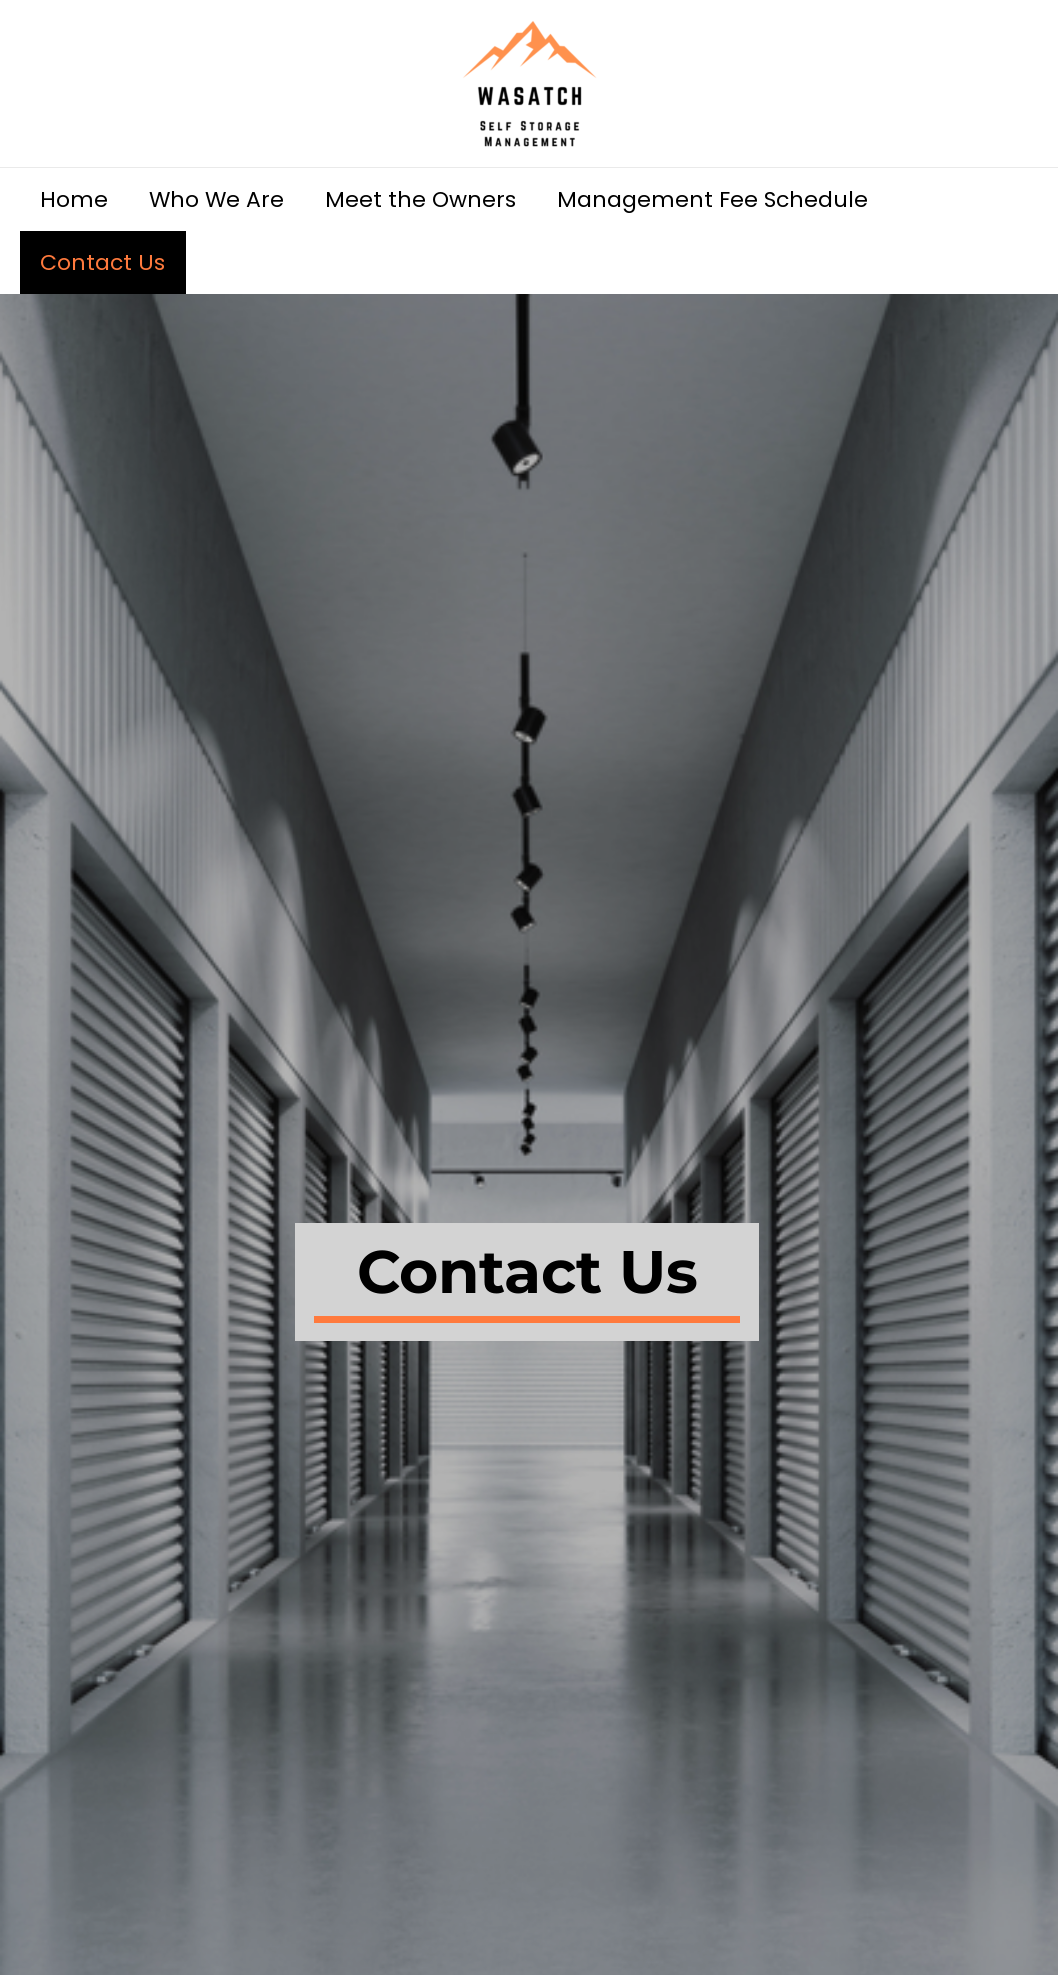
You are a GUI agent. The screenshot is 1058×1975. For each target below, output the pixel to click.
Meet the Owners (428, 199)
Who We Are (221, 199)
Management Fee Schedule (723, 199)
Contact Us (104, 262)
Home (76, 199)
